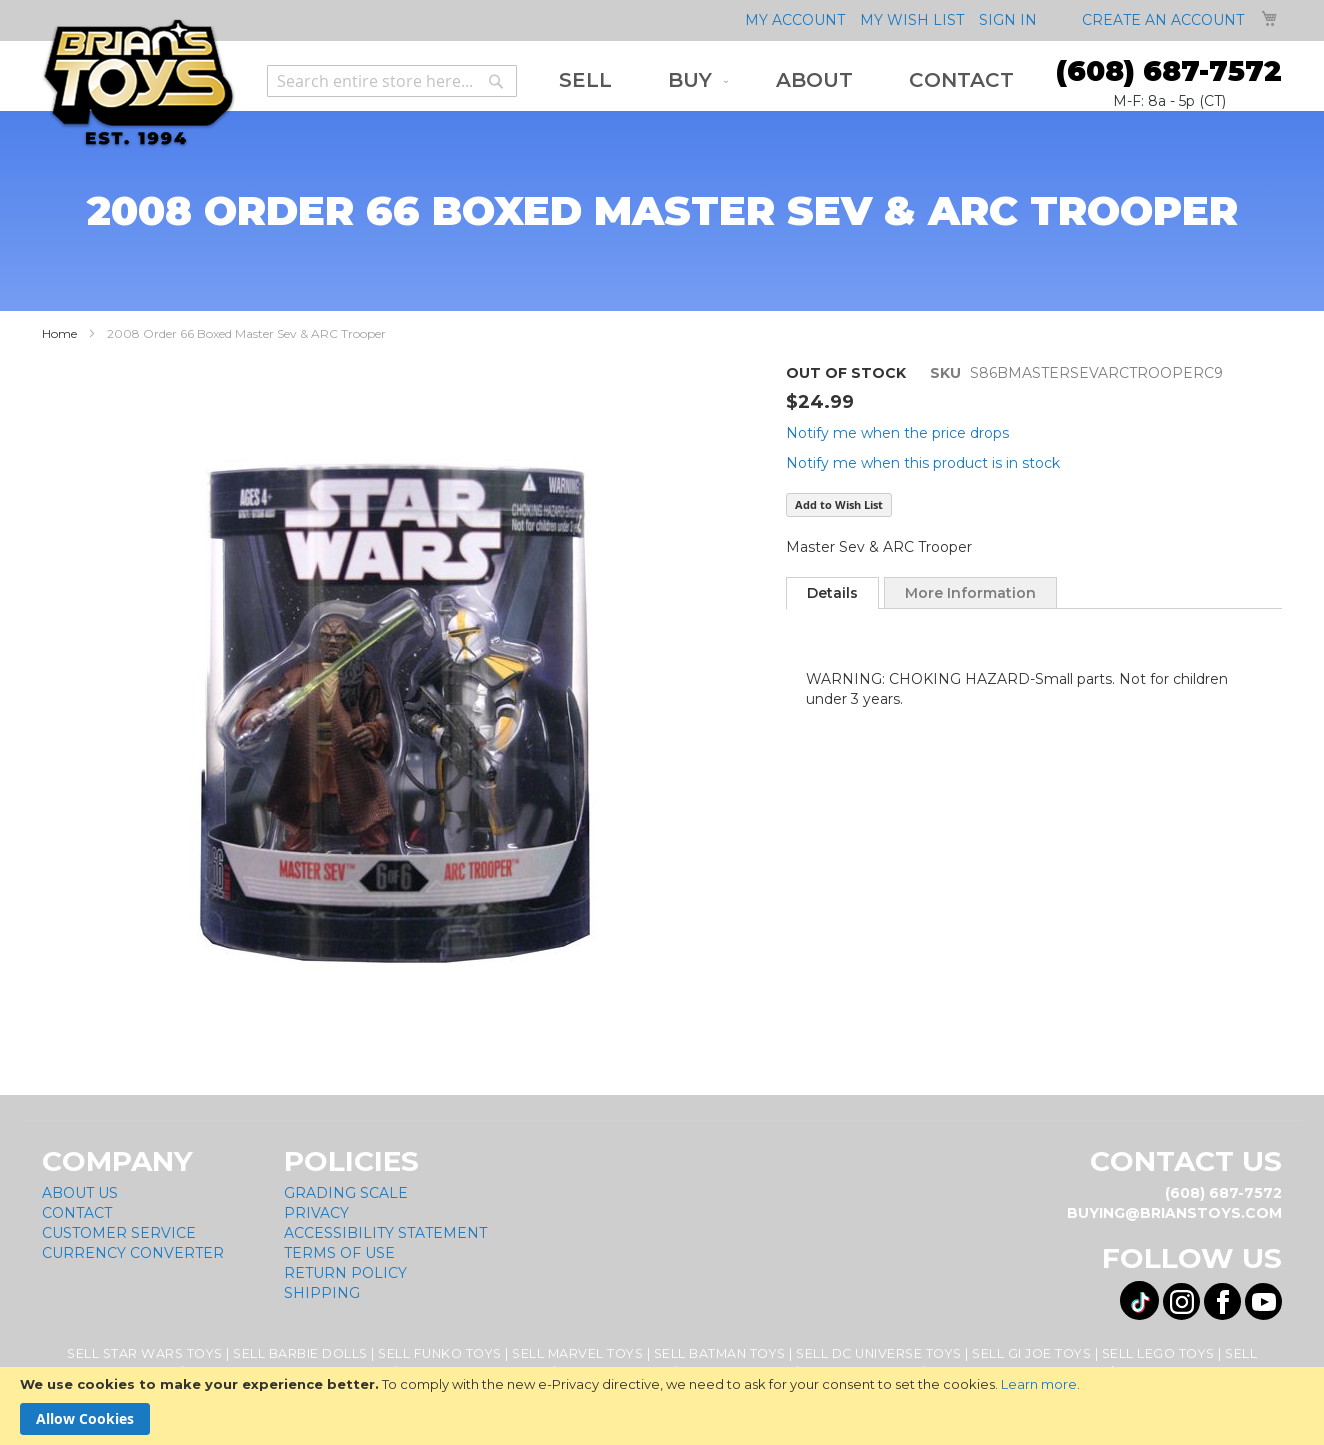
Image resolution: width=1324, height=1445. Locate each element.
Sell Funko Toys (440, 1353)
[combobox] (392, 81)
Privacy (316, 1213)
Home (59, 333)
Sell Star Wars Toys (145, 1353)
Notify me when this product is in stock (923, 463)
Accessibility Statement (385, 1233)
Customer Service (119, 1233)
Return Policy (345, 1273)
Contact (77, 1213)
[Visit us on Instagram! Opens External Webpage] (1181, 1301)
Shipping (322, 1293)
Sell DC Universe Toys (879, 1353)
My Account (795, 20)
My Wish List (912, 20)
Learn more (1039, 1384)
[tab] (832, 593)
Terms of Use (339, 1253)
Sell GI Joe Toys (1031, 1353)
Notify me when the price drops (897, 433)
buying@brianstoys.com (1174, 1213)
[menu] (786, 80)
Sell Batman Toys (720, 1353)
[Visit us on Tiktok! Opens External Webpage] (1139, 1300)
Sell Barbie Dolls (300, 1353)
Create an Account (1163, 20)
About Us (80, 1193)
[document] (662, 1406)
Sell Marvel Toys (577, 1353)
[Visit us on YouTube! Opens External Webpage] (1263, 1301)
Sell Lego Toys (1158, 1353)
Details (832, 593)
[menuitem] (585, 80)
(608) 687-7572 (1169, 71)
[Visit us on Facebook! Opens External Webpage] (1222, 1301)
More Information (970, 593)
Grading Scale (346, 1193)
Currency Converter (133, 1253)
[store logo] (138, 83)
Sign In (1008, 20)
